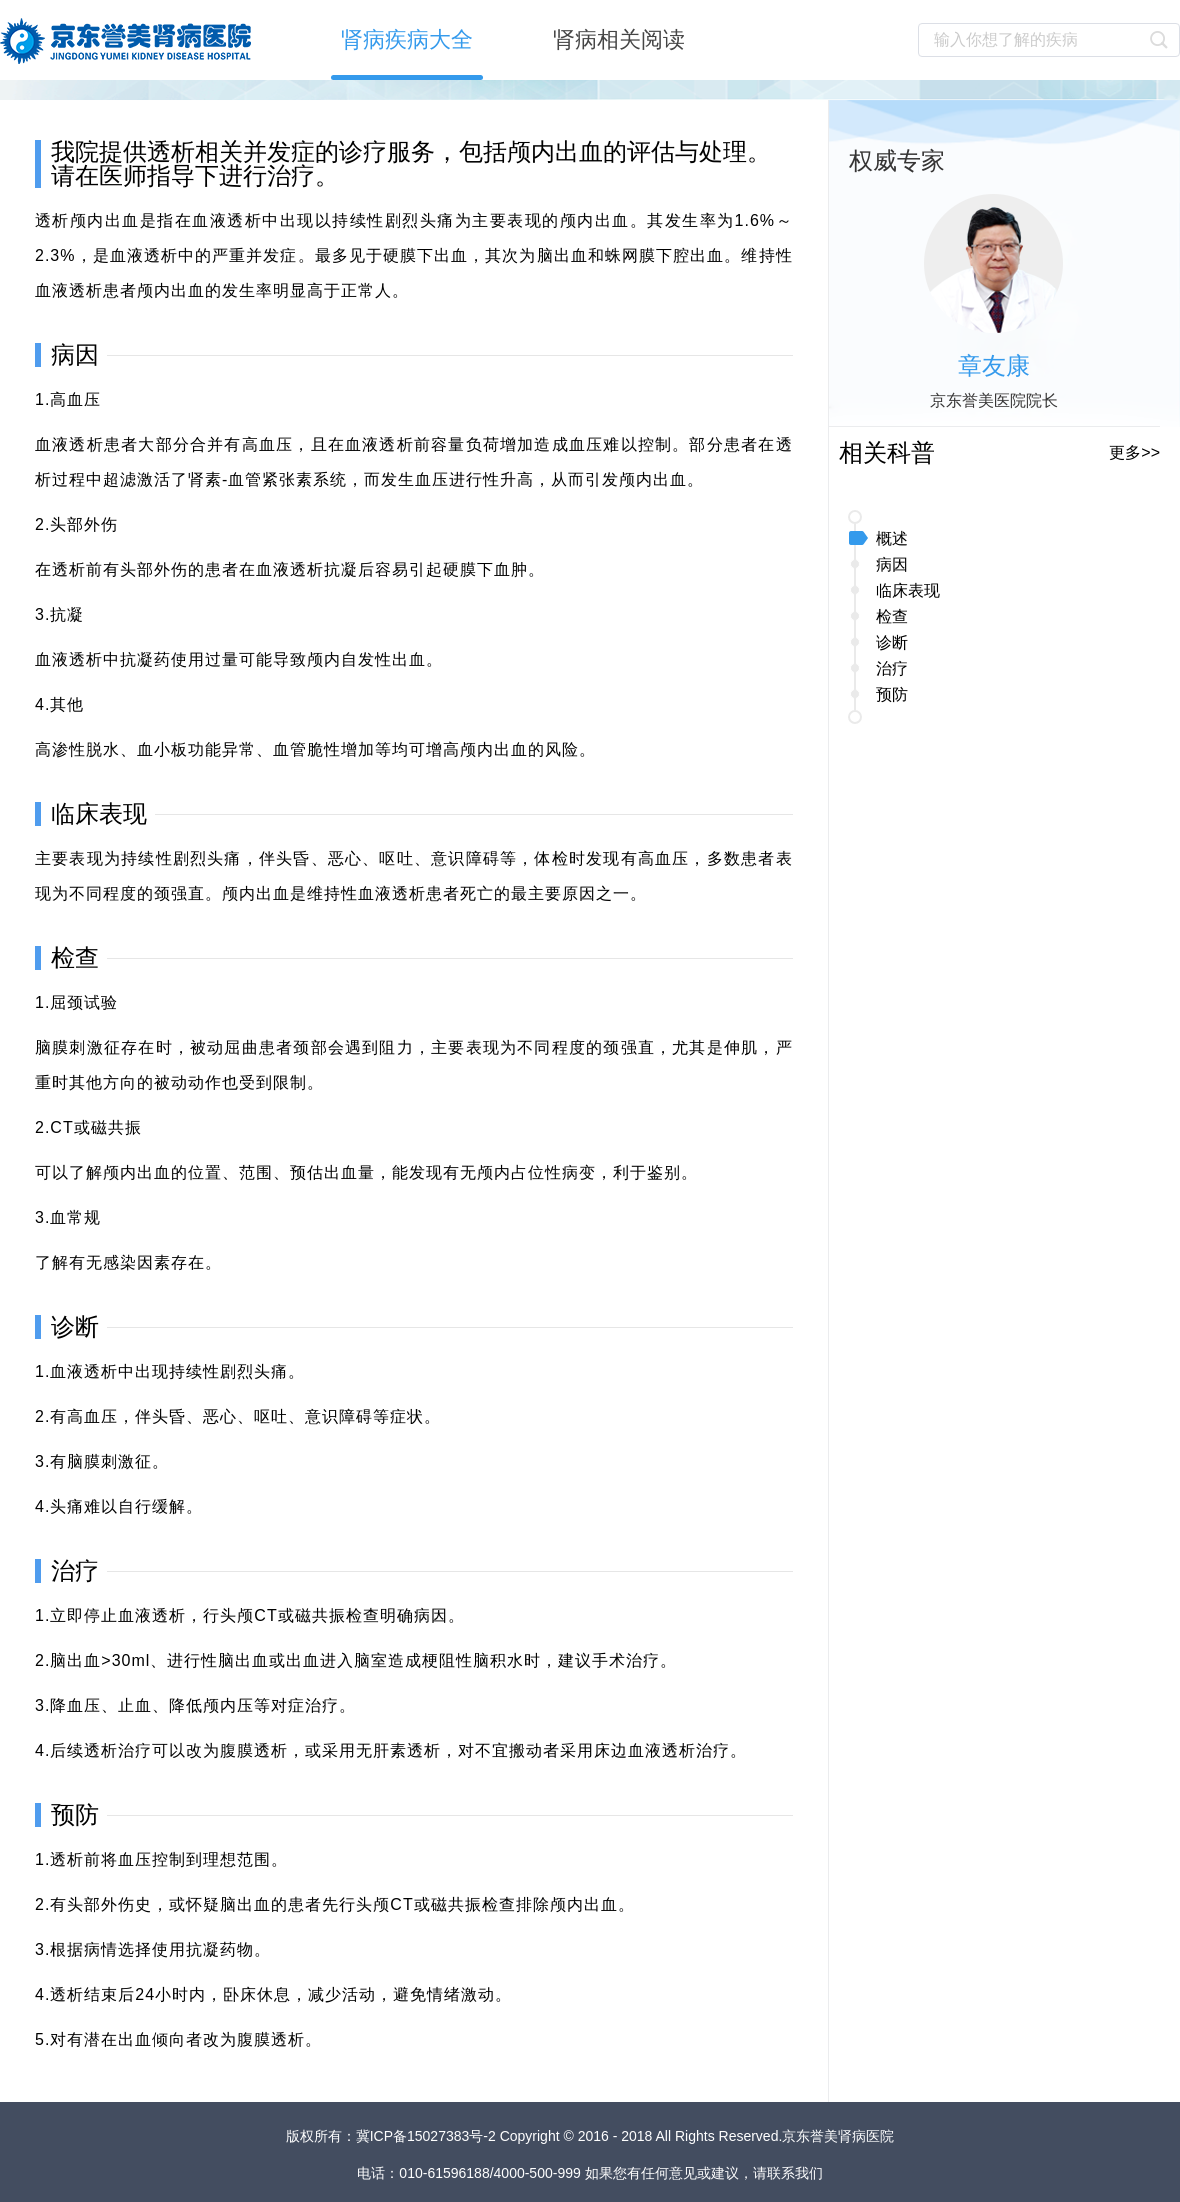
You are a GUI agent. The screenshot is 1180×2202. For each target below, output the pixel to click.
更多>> (1134, 452)
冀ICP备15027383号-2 (428, 2136)
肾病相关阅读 (619, 39)
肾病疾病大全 (407, 39)
